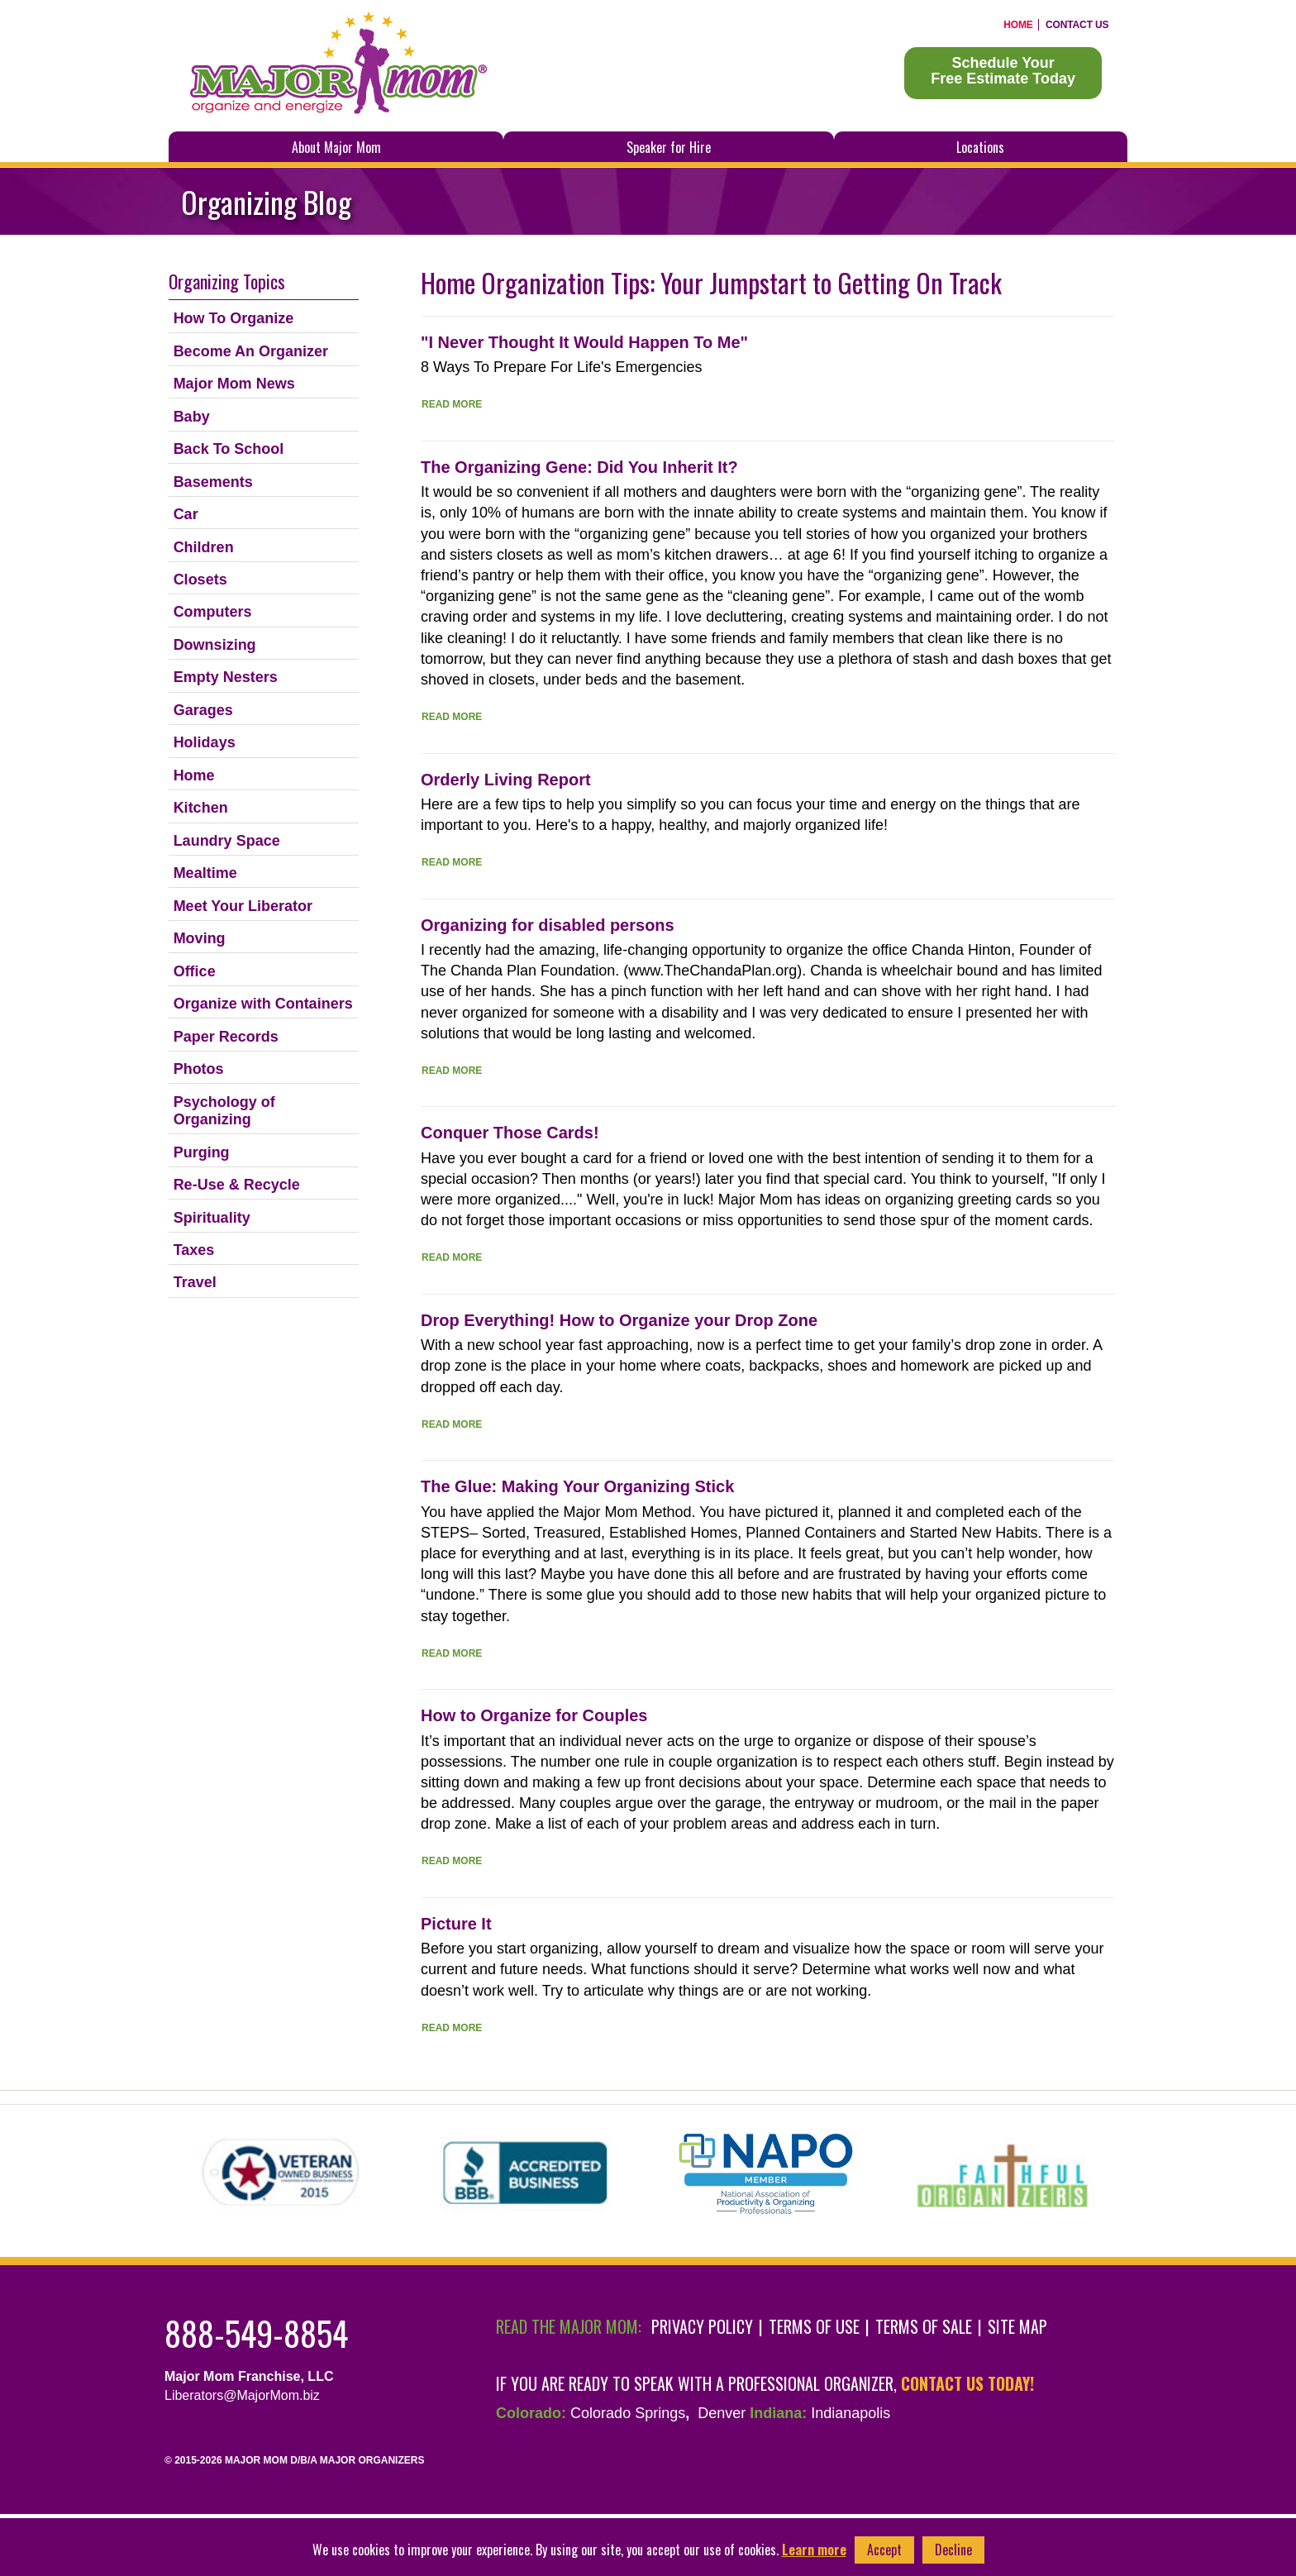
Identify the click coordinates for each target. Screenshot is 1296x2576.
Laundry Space (227, 840)
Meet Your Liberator (243, 906)
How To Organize (234, 318)
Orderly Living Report (506, 779)
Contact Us (1077, 25)
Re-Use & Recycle (237, 1184)
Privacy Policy (702, 2326)
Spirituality (212, 1217)
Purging (202, 1152)
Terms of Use (814, 2326)
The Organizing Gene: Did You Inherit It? (579, 467)
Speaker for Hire (669, 147)
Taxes (194, 1250)
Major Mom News (234, 383)
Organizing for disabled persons (547, 925)
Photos (199, 1069)
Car (186, 514)
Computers (213, 611)
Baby (192, 416)
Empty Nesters (226, 677)
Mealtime (205, 873)
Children (204, 547)
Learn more (814, 2549)
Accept (884, 2549)
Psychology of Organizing (224, 1111)
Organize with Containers (263, 1003)
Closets (200, 579)
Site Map (1017, 2326)
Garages (203, 710)
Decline (953, 2549)
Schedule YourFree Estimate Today (1003, 71)
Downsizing (215, 645)
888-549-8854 (256, 2333)
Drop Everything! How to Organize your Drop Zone (619, 1320)
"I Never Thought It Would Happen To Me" (584, 342)
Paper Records (226, 1036)
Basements (213, 482)
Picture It (456, 1924)
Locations (980, 147)
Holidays (205, 742)
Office (195, 971)
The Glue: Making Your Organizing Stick (577, 1486)
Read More (452, 404)
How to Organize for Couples (534, 1715)
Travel (195, 1282)
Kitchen (201, 807)
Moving (200, 938)
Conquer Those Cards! (510, 1132)
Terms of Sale (923, 2326)
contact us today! (967, 2383)
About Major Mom (336, 147)
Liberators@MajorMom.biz (242, 2395)
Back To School (229, 449)
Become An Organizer (251, 351)
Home (1018, 25)
